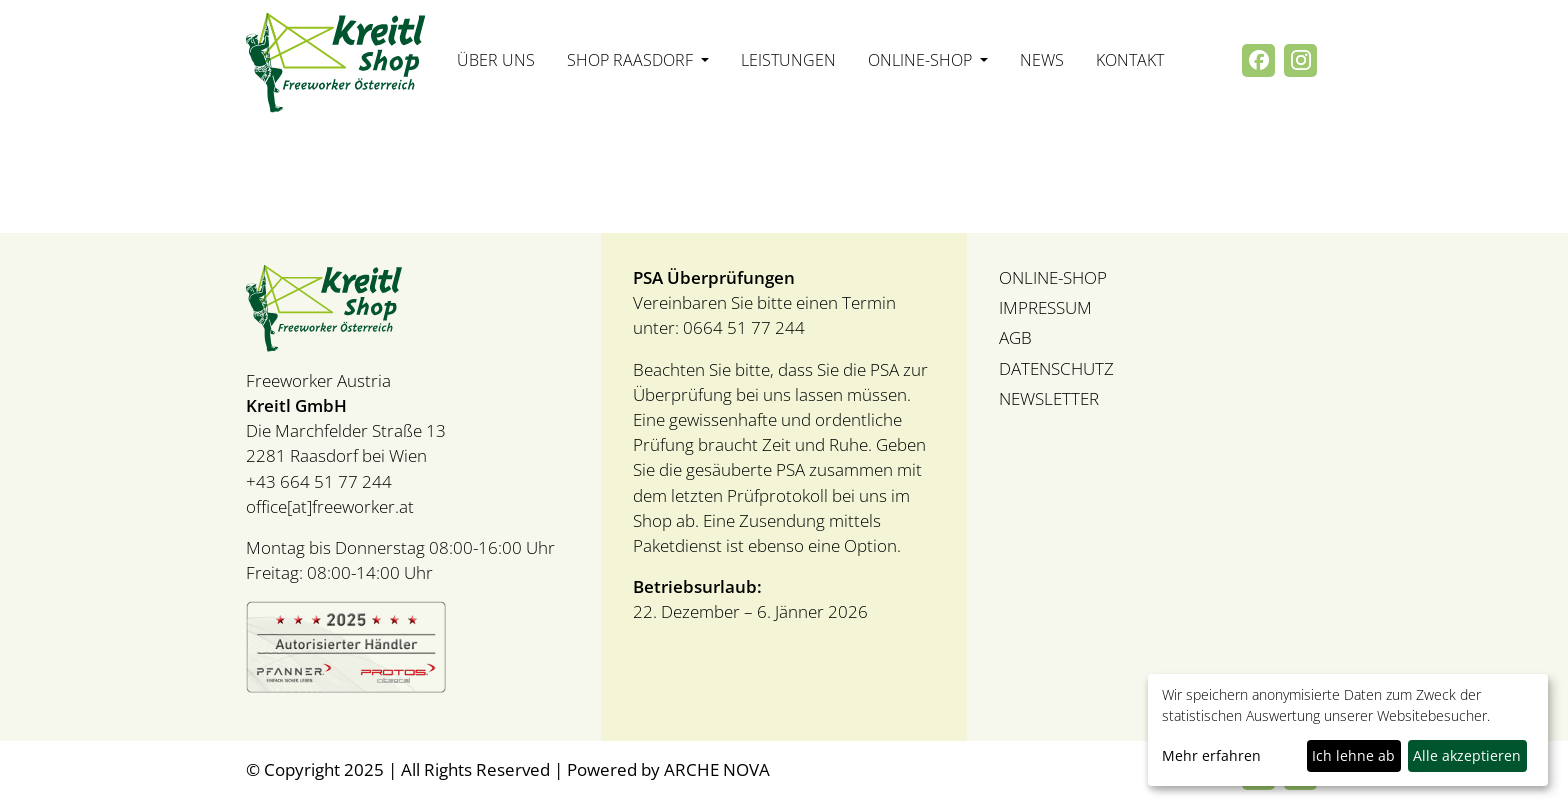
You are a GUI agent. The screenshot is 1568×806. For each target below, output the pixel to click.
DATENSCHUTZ (1056, 368)
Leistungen (788, 60)
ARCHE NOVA (717, 769)
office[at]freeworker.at (330, 506)
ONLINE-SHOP (1053, 277)
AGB (1015, 337)
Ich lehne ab (1353, 755)
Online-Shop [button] (922, 60)
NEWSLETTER (1049, 398)
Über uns (496, 60)
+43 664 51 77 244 (319, 481)
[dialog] (1348, 730)
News (1042, 60)
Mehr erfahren (1211, 755)
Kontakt (1130, 60)
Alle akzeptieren (1467, 755)
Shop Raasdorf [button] (632, 60)
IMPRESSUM (1045, 307)
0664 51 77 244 (742, 327)
